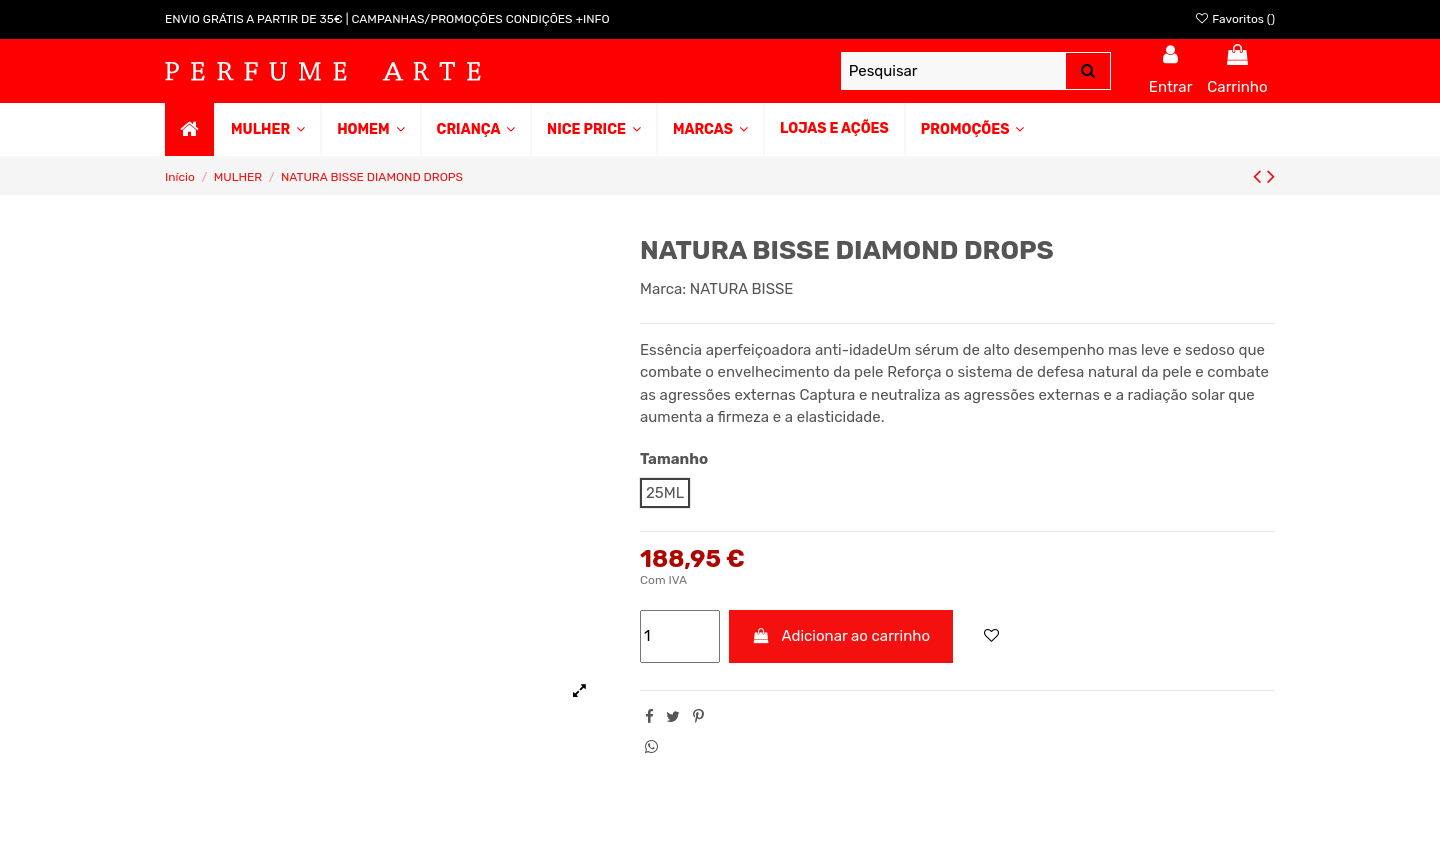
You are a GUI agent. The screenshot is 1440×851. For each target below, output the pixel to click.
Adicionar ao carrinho (841, 636)
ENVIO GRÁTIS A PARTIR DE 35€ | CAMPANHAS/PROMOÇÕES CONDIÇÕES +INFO (387, 19)
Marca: (663, 289)
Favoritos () (1234, 19)
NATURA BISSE (742, 289)
